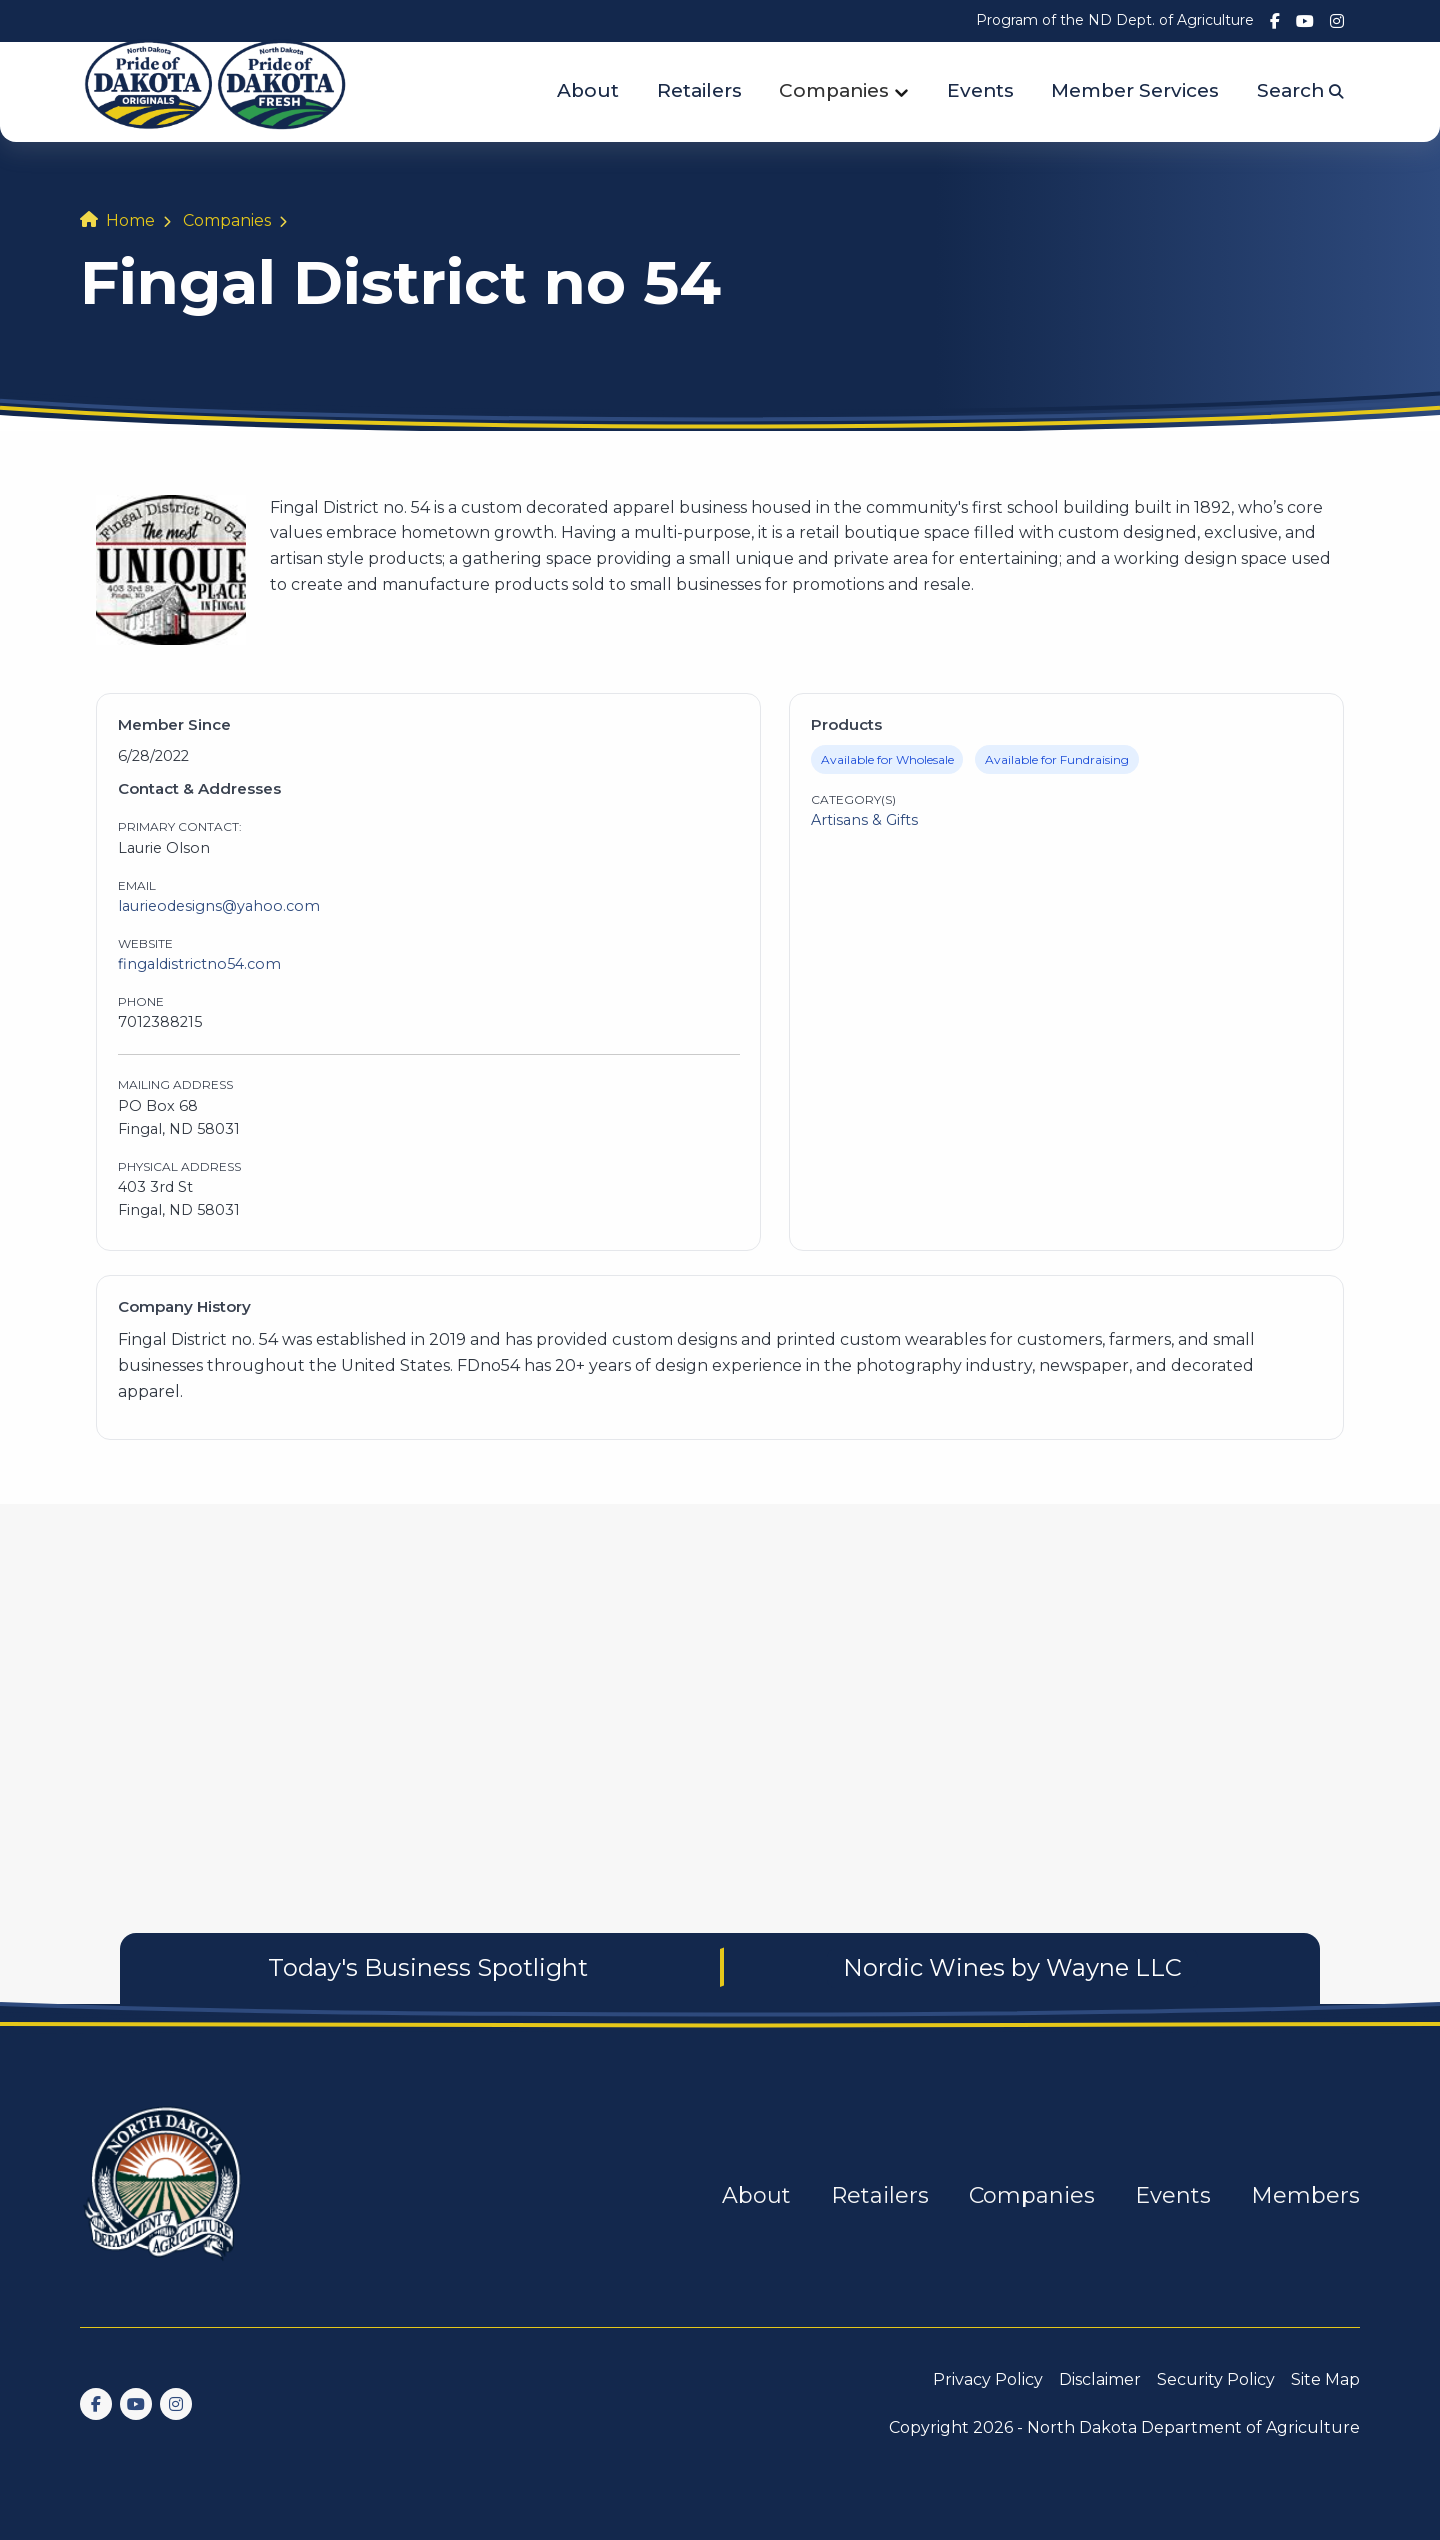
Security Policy (1216, 2379)
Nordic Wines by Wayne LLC (1012, 1967)
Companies (834, 90)
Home (130, 220)
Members (1305, 2195)
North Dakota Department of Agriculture (1193, 2427)
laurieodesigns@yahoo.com (219, 906)
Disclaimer (1100, 2379)
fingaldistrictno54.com (199, 964)
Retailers (699, 90)
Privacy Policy (988, 2379)
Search (1300, 90)
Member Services (1135, 90)
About (588, 90)
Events (980, 90)
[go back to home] (164, 2195)
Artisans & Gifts (864, 820)
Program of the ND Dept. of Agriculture (1115, 20)
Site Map (1325, 2379)
